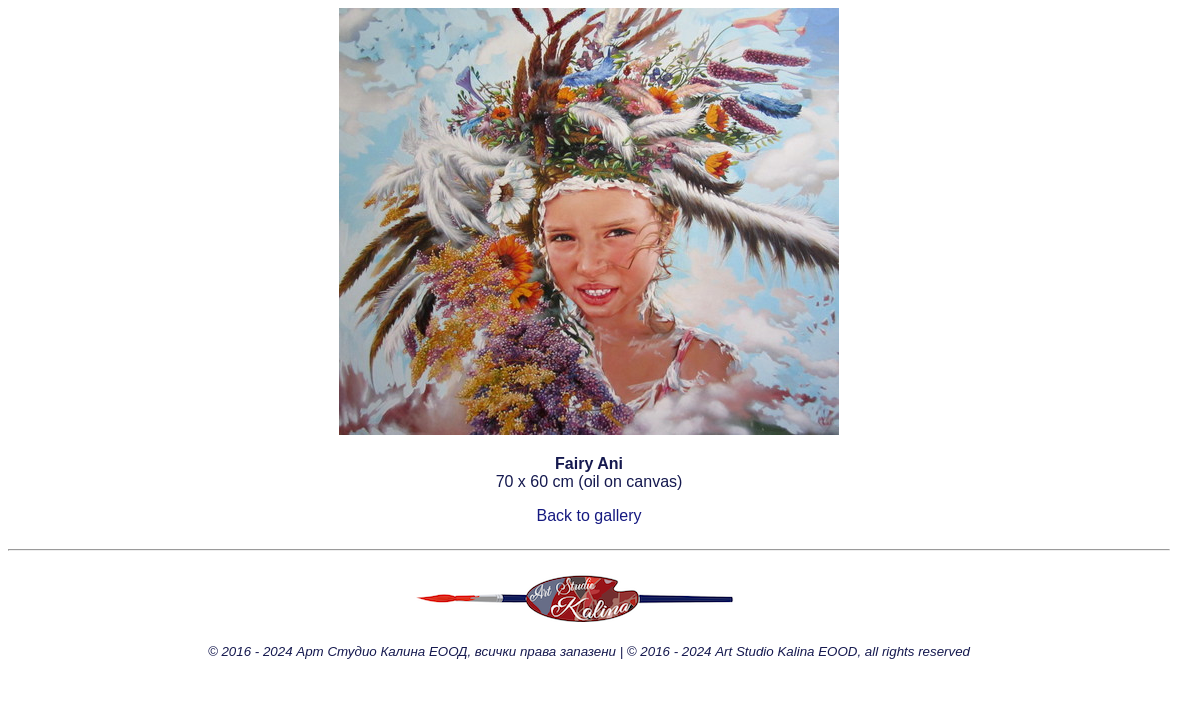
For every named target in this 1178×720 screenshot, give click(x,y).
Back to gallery (589, 515)
